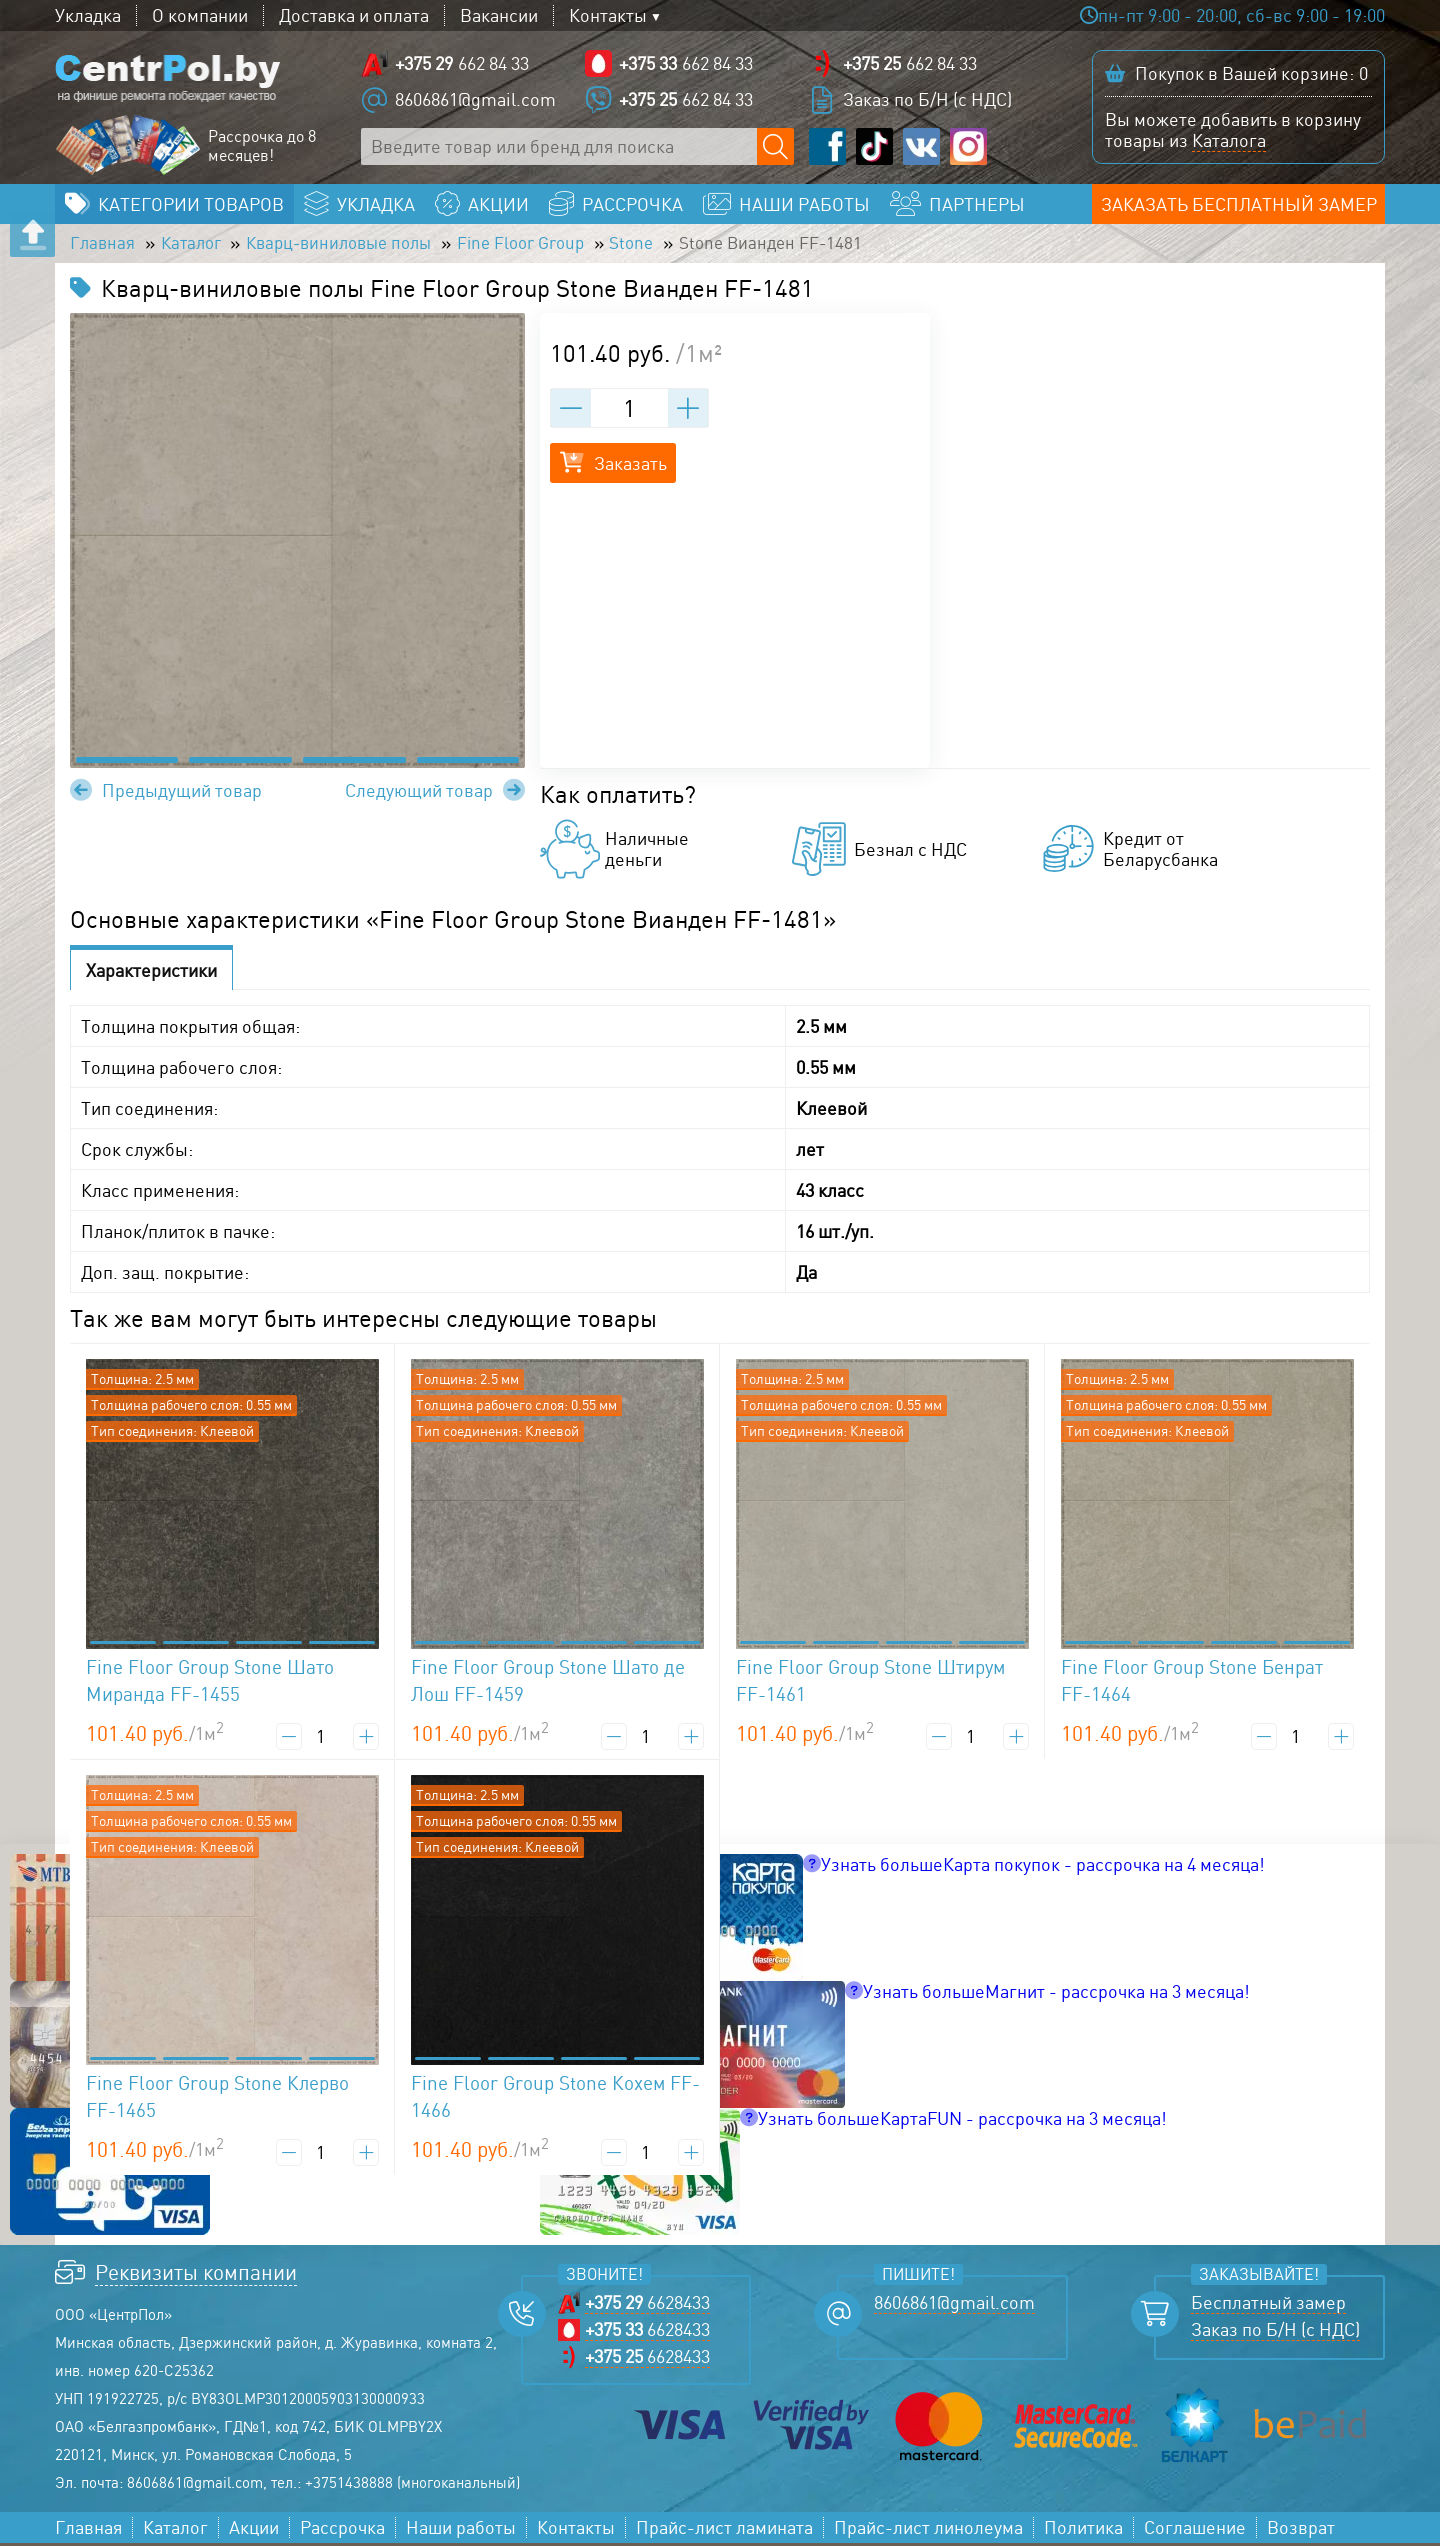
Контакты (608, 15)
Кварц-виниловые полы (353, 246)
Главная (103, 246)
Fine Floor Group (546, 246)
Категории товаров (191, 206)
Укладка (88, 15)
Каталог (195, 246)
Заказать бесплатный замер (1239, 206)
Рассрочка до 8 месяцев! (262, 147)
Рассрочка (342, 2530)
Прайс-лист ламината (724, 2530)
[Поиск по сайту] (775, 147)
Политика (1083, 2530)
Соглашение (1195, 2530)
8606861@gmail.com (475, 100)
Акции (254, 2530)
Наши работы (461, 2530)
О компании (200, 15)
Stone (663, 246)
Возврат (1301, 2530)
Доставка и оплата (354, 15)
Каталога (1229, 141)
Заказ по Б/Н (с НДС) (927, 100)
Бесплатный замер (1268, 2305)
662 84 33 (462, 64)
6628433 (647, 2305)
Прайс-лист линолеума (928, 2530)
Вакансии (499, 15)
